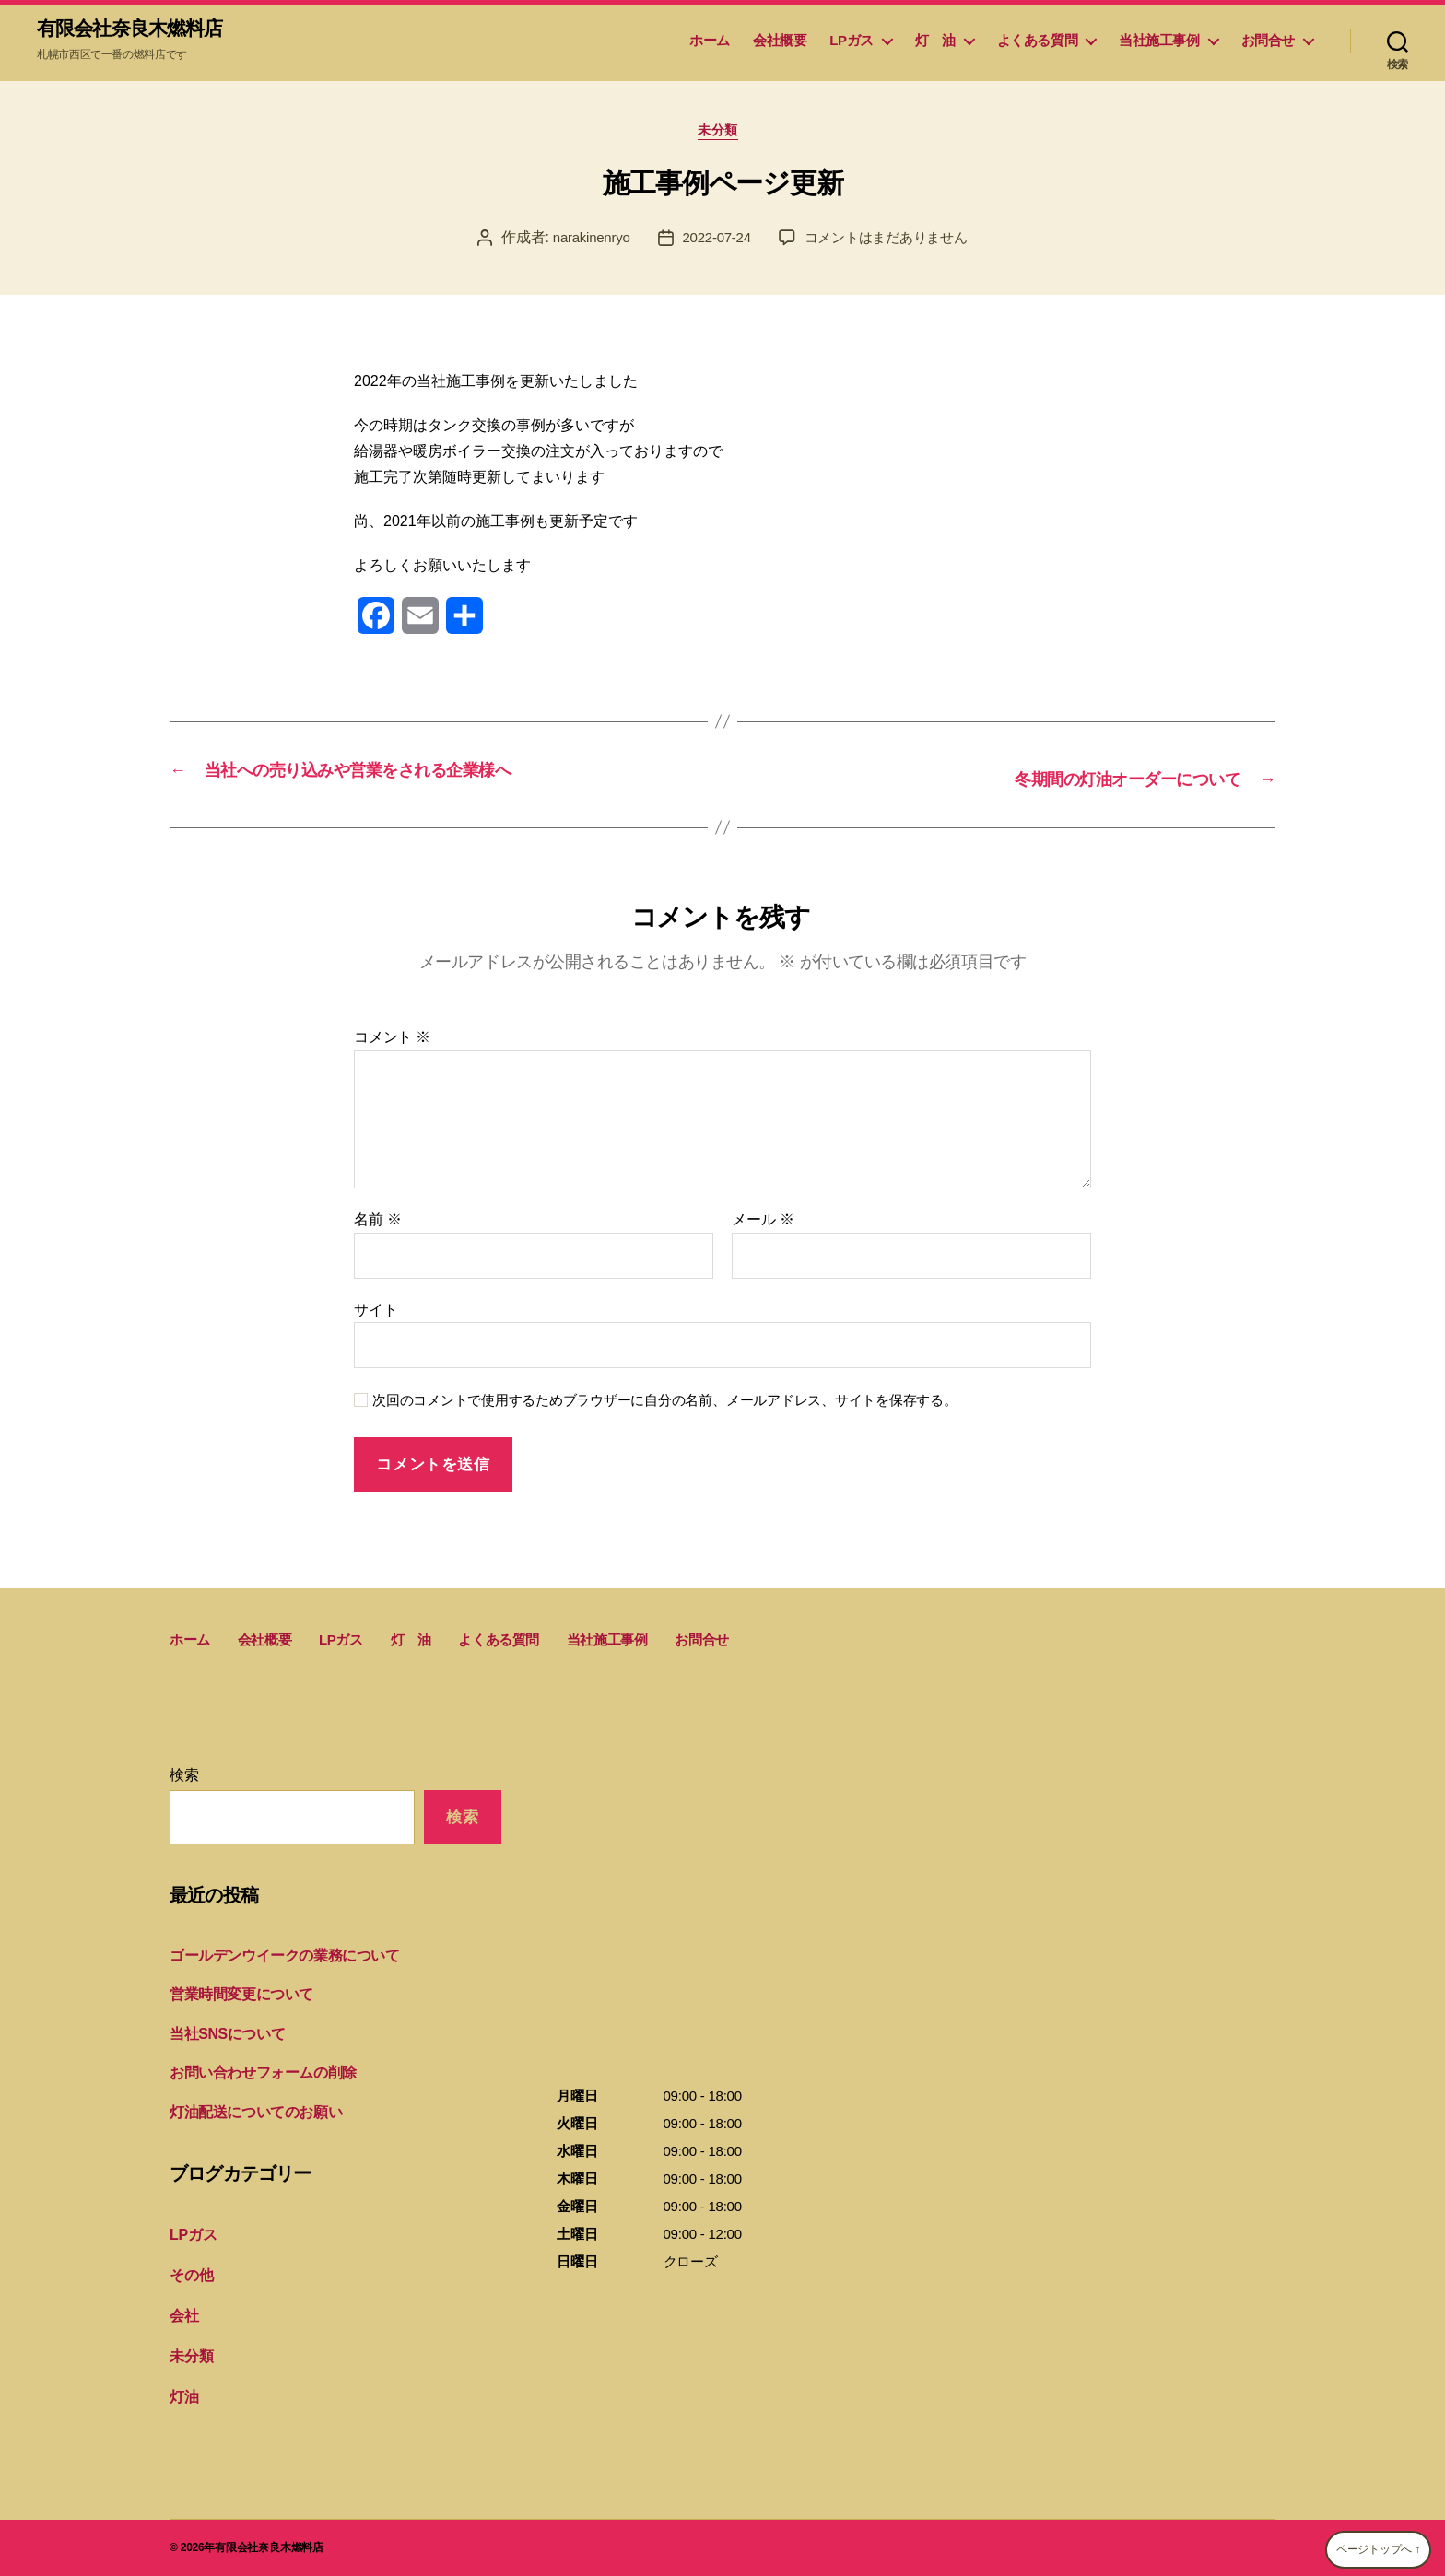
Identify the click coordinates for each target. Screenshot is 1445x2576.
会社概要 (779, 42)
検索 (184, 1782)
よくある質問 (1037, 42)
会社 (183, 2319)
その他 (190, 2280)
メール (762, 1226)
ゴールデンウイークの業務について (277, 1962)
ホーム (709, 42)
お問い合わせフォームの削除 (257, 2080)
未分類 (723, 138)
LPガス (851, 42)
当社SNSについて (223, 2040)
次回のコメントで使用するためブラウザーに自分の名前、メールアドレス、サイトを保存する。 (664, 1406)
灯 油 (935, 42)
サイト (375, 1316)
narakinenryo (584, 245)
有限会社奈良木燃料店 (143, 29)
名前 (378, 1226)
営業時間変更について (237, 2001)
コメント (392, 1044)
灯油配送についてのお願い (251, 2118)
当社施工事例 (1159, 42)
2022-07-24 (713, 245)
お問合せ (1268, 42)
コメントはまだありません (891, 245)
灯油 (183, 2398)
